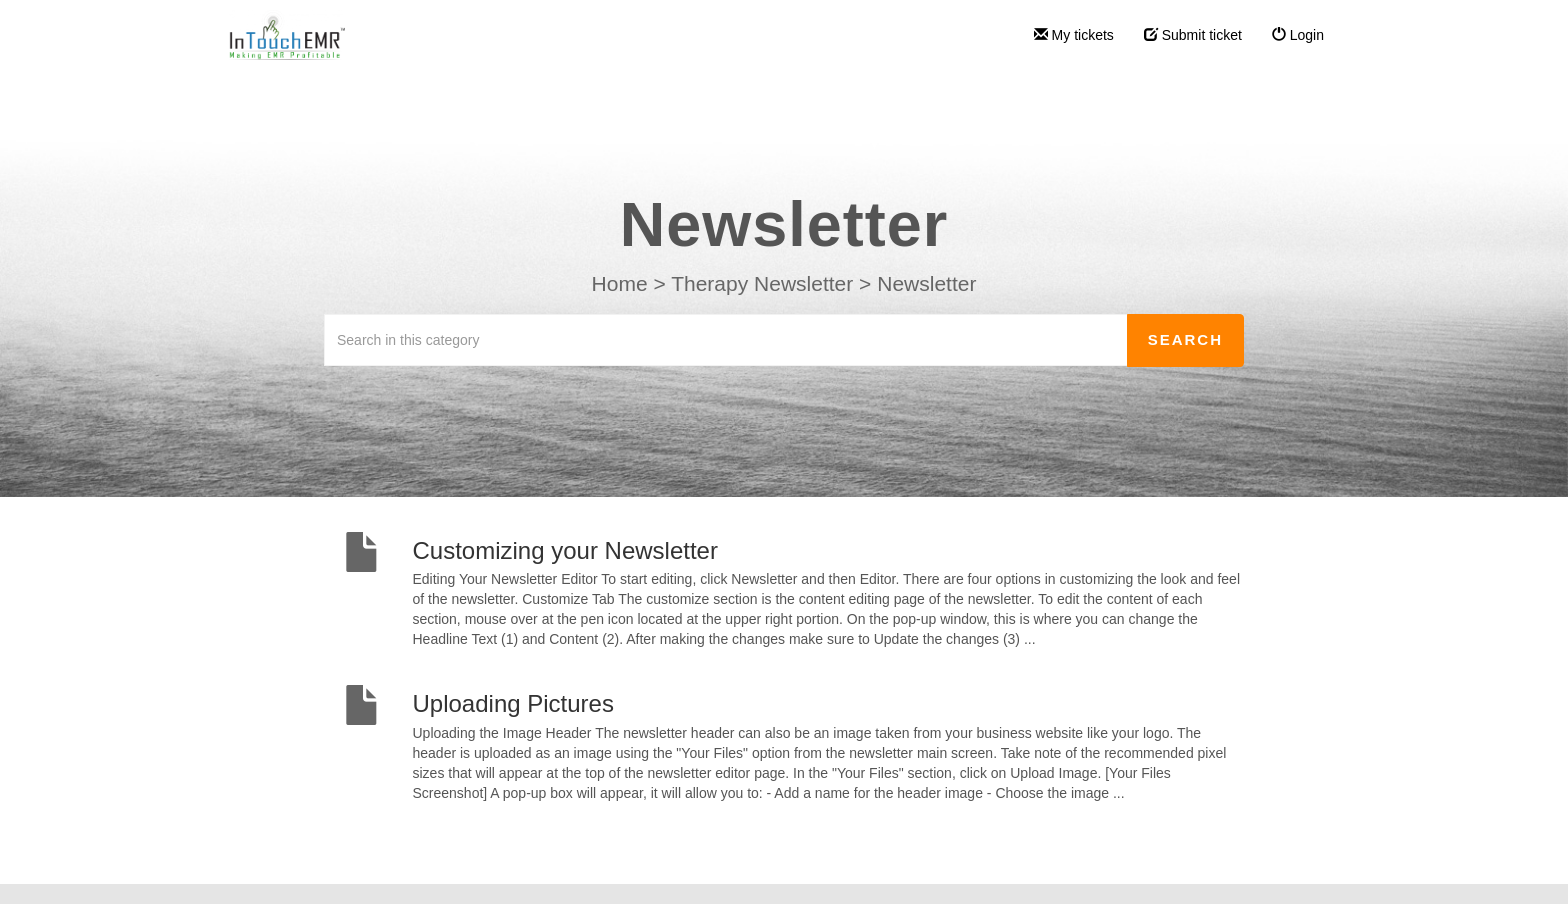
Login (1298, 35)
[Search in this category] (726, 340)
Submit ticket (1193, 35)
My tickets (1074, 35)
